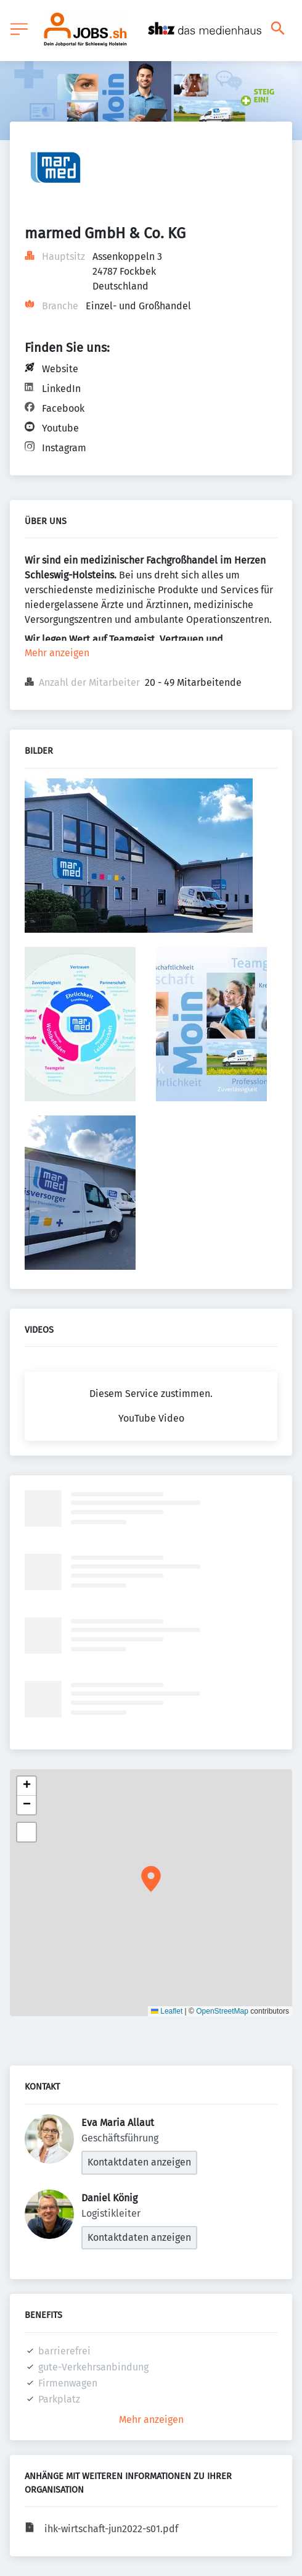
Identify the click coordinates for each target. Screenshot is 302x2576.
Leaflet (166, 2011)
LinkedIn (61, 388)
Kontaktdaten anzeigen (139, 2162)
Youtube (60, 428)
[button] (151, 1879)
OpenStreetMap (222, 2011)
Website (60, 369)
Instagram (64, 448)
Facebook (63, 408)
